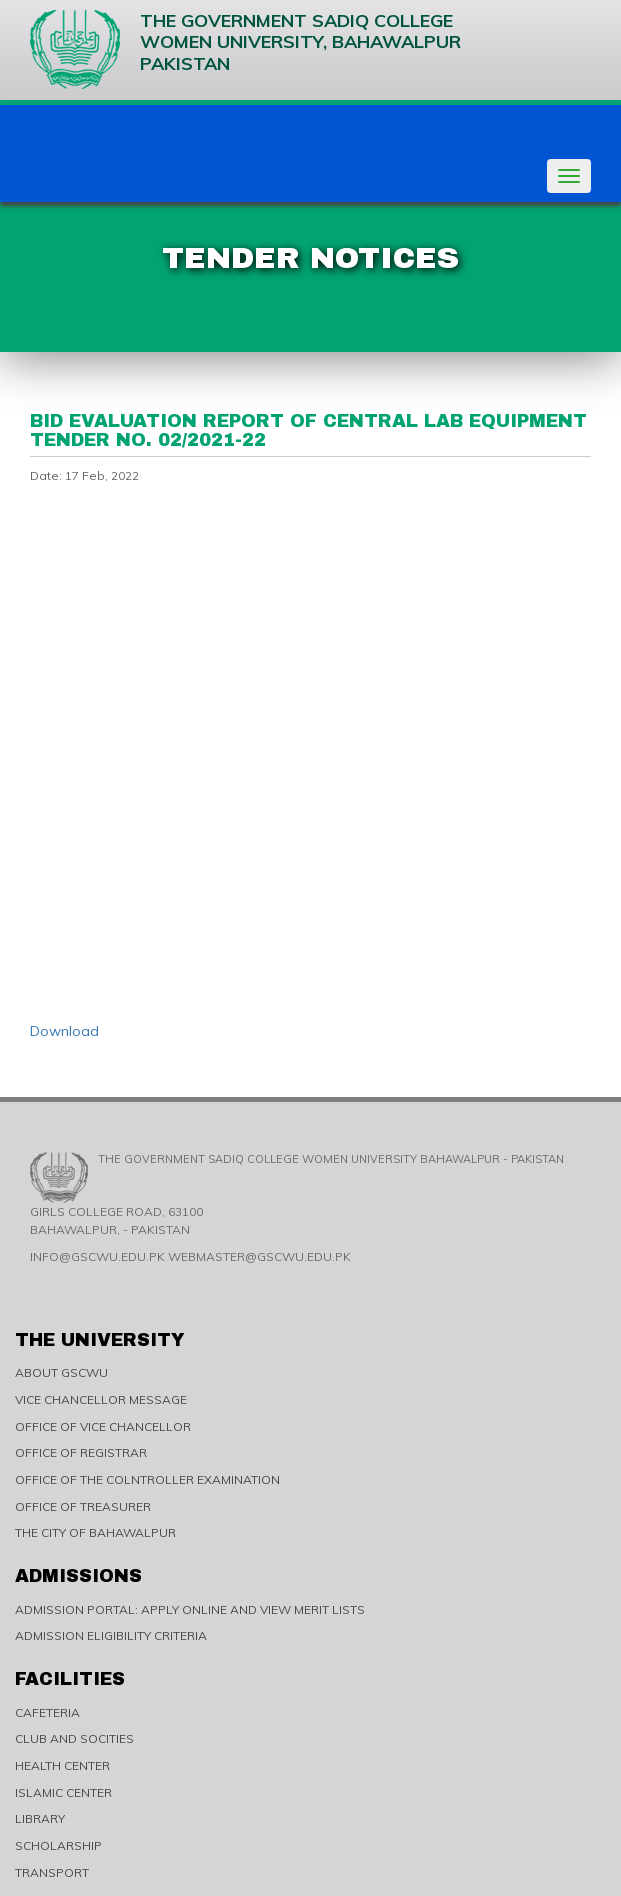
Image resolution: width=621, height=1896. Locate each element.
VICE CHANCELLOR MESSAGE (101, 1399)
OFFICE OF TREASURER (83, 1506)
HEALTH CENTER (62, 1765)
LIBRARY (40, 1818)
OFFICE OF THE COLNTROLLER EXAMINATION (147, 1479)
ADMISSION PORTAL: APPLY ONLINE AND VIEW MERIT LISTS (190, 1609)
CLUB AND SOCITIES (74, 1738)
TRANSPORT (52, 1872)
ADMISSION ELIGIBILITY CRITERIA (111, 1635)
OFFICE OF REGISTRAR (81, 1452)
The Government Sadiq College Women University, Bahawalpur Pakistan (245, 49)
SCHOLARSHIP (58, 1845)
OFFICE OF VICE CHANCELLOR (103, 1426)
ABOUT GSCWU (61, 1372)
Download (64, 1031)
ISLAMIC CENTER (63, 1792)
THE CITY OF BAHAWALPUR (95, 1532)
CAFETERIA (47, 1712)
